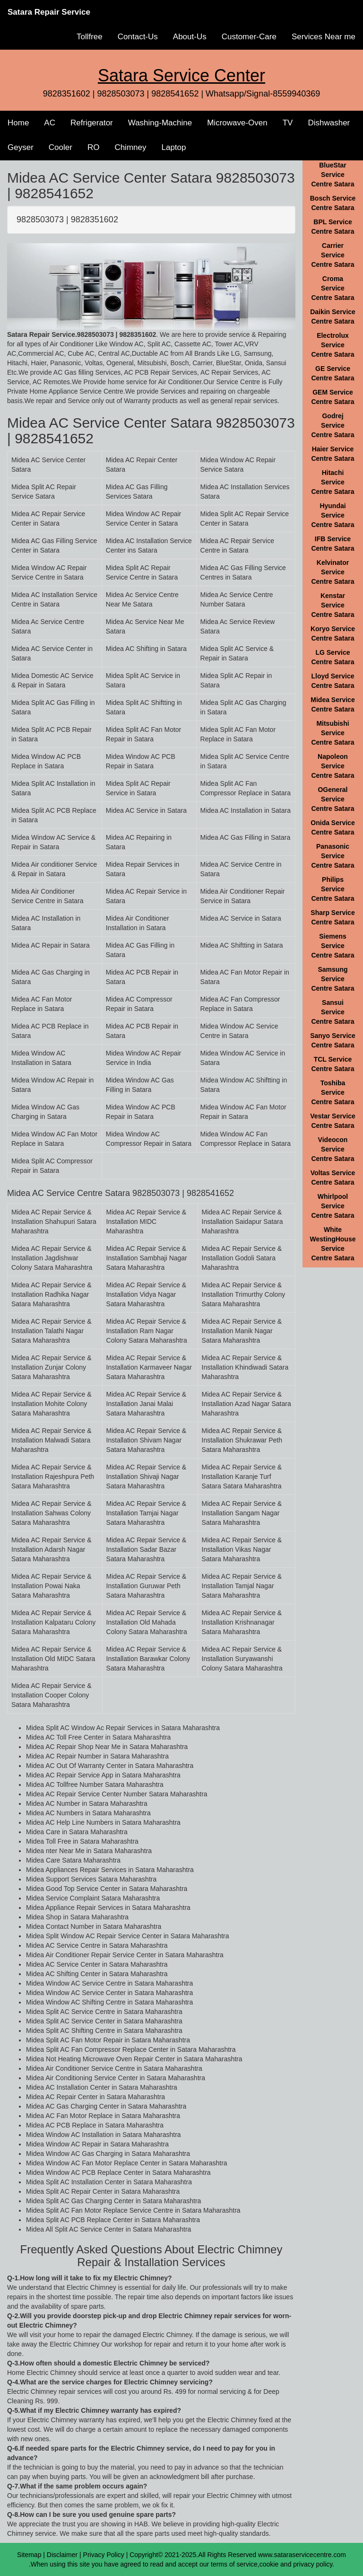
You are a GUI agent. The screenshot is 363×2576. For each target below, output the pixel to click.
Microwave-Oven (237, 122)
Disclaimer (62, 2554)
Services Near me (323, 36)
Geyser (21, 147)
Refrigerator (91, 122)
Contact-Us (138, 36)
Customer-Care (249, 36)
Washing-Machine (160, 122)
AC (49, 122)
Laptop (173, 147)
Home (18, 122)
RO (93, 147)
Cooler (60, 147)
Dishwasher (329, 122)
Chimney (130, 147)
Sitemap (29, 2554)
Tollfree (90, 36)
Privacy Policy (103, 2554)
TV (288, 122)
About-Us (190, 36)
